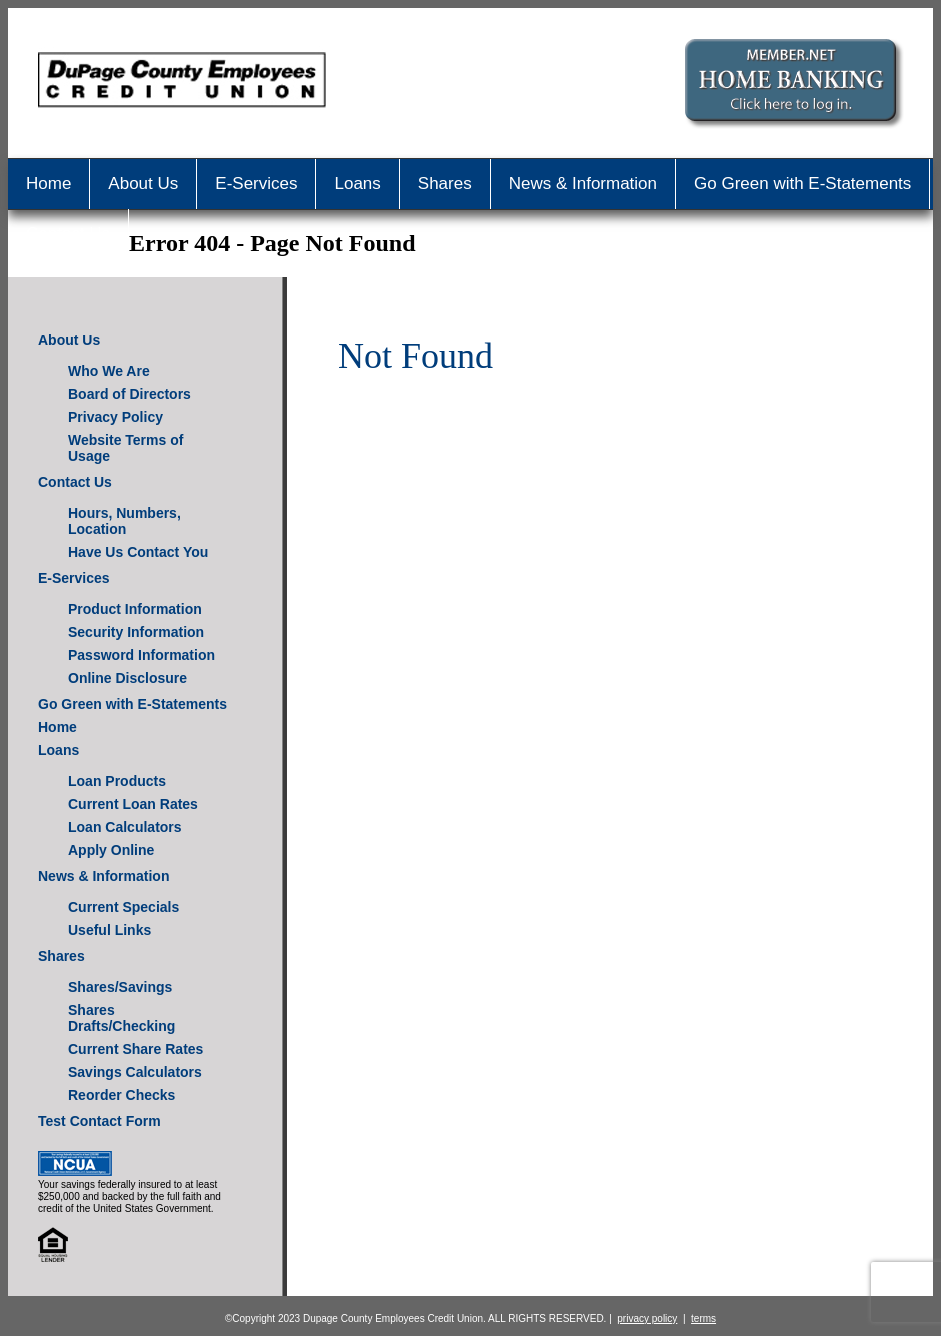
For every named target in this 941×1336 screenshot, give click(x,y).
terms (703, 1318)
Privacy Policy (115, 417)
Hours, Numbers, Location (124, 521)
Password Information (141, 655)
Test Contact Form (99, 1121)
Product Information (135, 609)
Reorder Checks (121, 1095)
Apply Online (111, 850)
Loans (357, 183)
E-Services (256, 183)
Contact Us (68, 233)
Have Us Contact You (138, 552)
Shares (445, 183)
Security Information (136, 632)
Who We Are (109, 371)
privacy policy (647, 1318)
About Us (143, 183)
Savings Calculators (135, 1072)
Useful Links (109, 930)
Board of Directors (129, 394)
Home (48, 183)
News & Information (583, 183)
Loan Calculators (125, 827)
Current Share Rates (135, 1049)
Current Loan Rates (133, 804)
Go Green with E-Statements (802, 183)
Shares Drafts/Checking (121, 1018)
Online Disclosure (127, 678)
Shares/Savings (120, 987)
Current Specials (123, 907)
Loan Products (117, 781)
